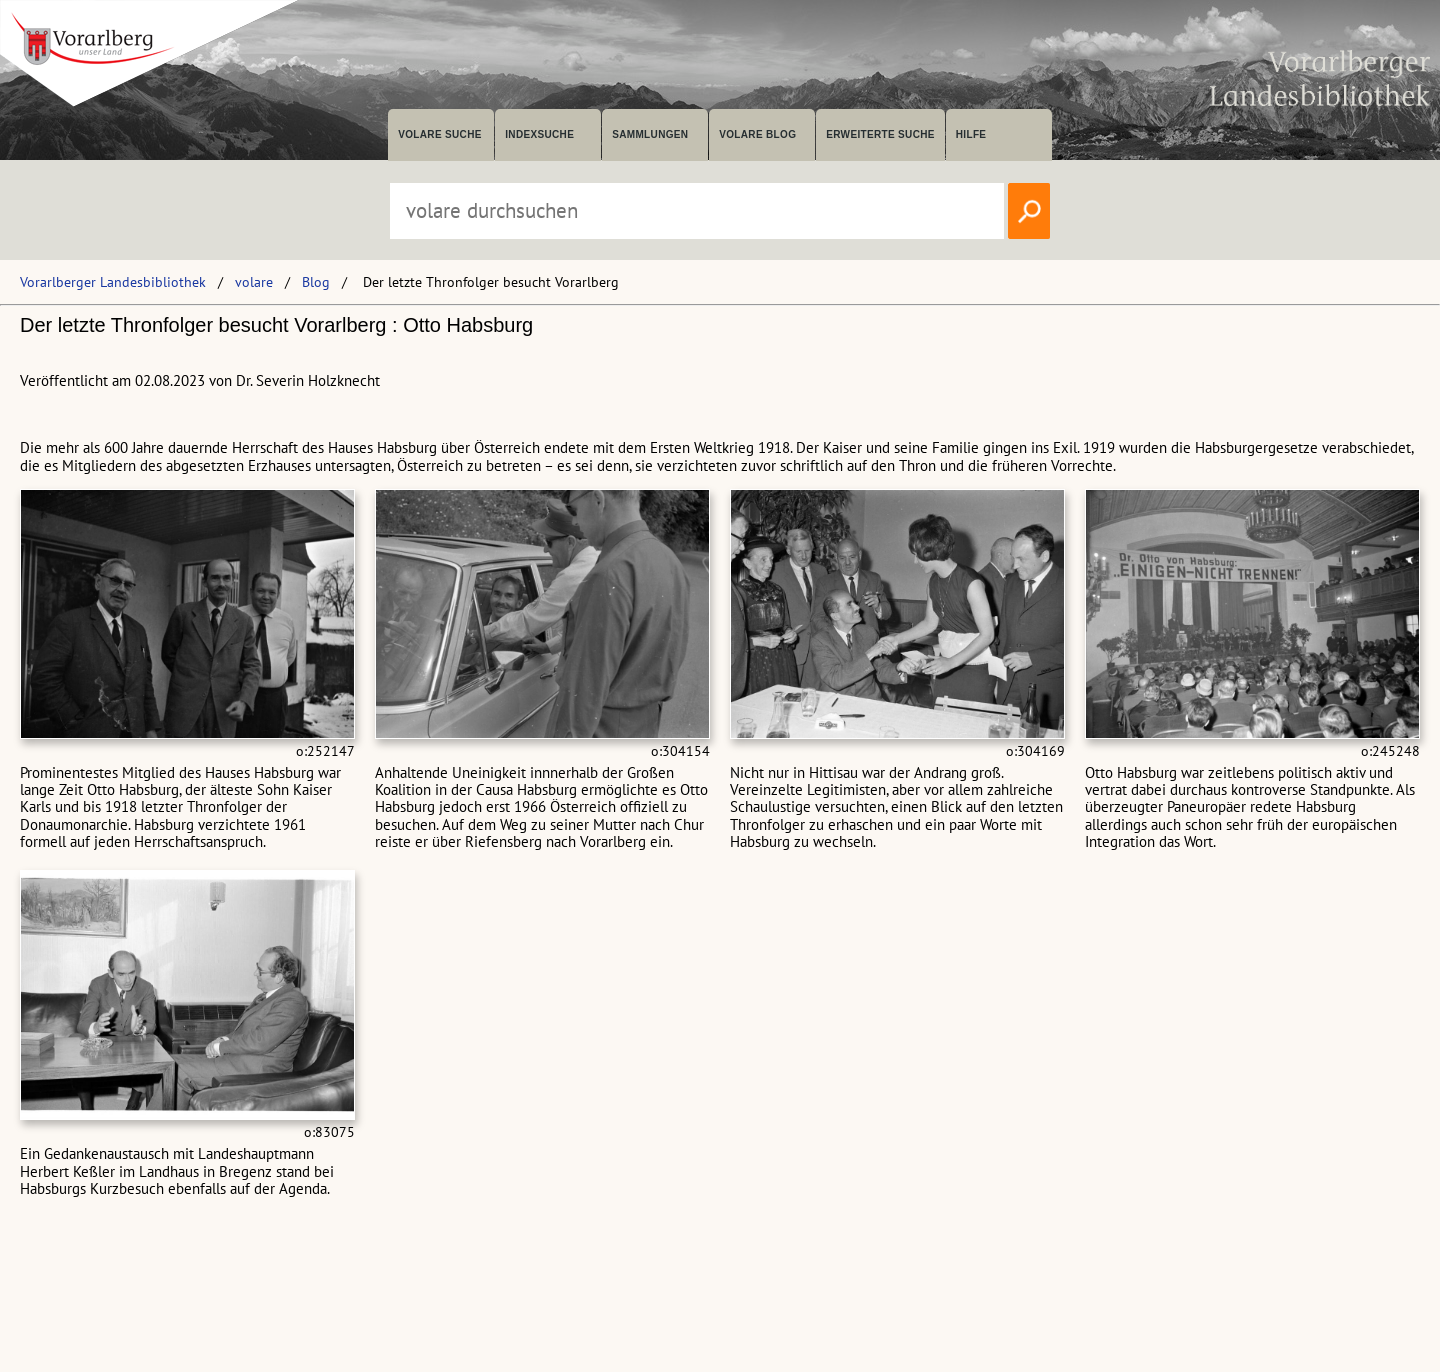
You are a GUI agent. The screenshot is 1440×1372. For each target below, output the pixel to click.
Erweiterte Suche (880, 134)
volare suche (440, 134)
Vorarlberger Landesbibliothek (113, 282)
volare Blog (757, 134)
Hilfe (971, 134)
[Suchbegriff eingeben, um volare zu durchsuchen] (697, 211)
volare (254, 282)
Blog (316, 282)
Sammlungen (650, 134)
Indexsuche (539, 134)
